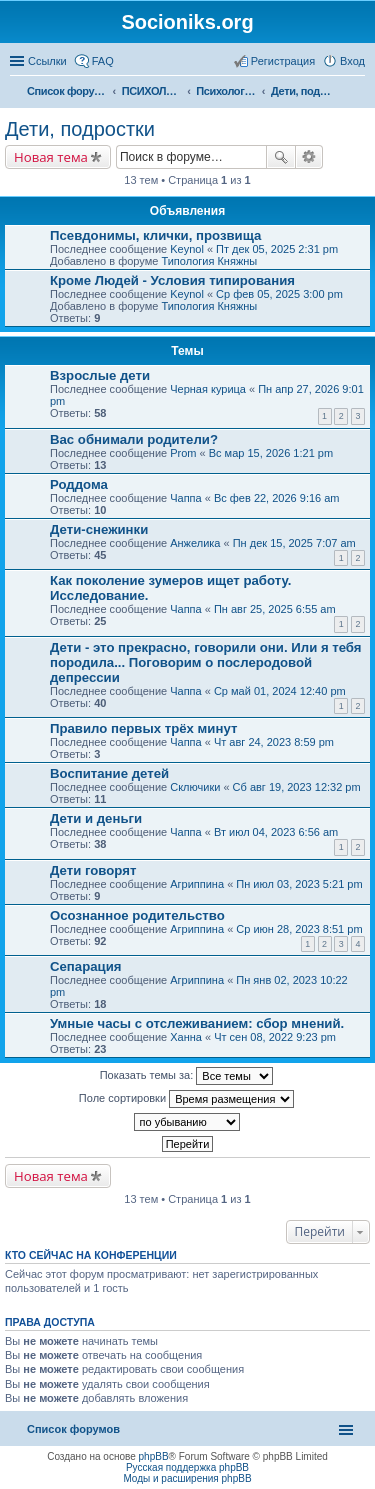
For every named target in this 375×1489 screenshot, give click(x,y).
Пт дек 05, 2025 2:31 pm (277, 249)
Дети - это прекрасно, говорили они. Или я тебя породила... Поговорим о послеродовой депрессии (206, 662)
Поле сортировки (186, 1099)
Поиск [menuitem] (359, 93)
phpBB (154, 1456)
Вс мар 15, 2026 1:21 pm (271, 453)
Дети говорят (93, 870)
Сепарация (85, 966)
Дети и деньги (96, 818)
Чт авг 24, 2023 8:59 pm (274, 742)
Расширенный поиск (309, 157)
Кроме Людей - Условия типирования (172, 280)
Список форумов (73, 1429)
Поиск (281, 157)
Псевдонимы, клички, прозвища (155, 235)
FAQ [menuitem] (103, 61)
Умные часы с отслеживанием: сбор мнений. (197, 1023)
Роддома (79, 484)
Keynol (187, 249)
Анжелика (195, 543)
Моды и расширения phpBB (187, 1478)
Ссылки (47, 61)
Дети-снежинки (99, 529)
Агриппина (197, 884)
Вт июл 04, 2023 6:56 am (276, 832)
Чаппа (185, 498)
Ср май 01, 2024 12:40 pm (280, 691)
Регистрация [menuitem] (283, 61)
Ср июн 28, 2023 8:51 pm (299, 929)
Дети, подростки (80, 129)
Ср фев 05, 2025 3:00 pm (279, 294)
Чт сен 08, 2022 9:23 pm (275, 1037)
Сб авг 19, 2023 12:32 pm (297, 787)
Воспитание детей (109, 773)
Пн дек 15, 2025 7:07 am (294, 543)
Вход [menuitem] (352, 61)
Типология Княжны (209, 261)
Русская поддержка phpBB (187, 1467)
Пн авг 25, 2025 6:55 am (275, 609)
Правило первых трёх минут (143, 728)
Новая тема (51, 157)
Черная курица (208, 389)
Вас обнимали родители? (134, 439)
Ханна (186, 1037)
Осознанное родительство (137, 915)
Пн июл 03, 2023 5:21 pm (299, 884)
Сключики (195, 787)
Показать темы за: (187, 1076)
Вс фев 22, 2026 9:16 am (277, 498)
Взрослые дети (100, 375)
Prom (183, 453)
